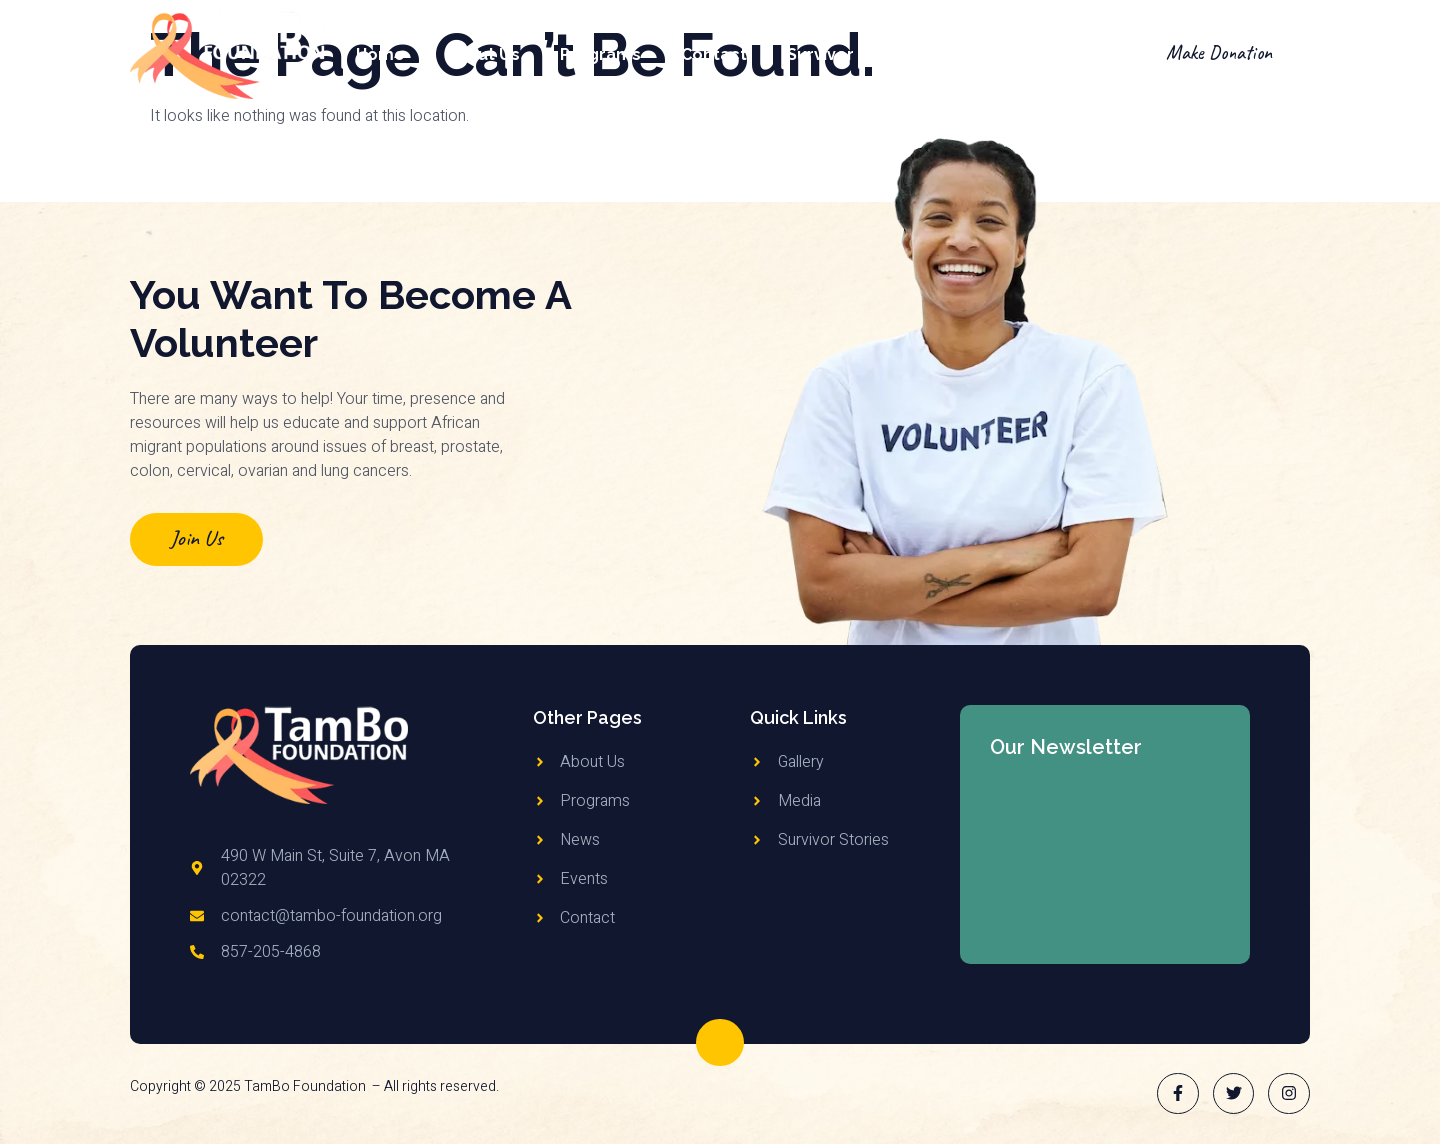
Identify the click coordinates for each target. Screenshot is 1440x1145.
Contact (714, 54)
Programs (600, 54)
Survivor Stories (852, 54)
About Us (482, 54)
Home (380, 54)
